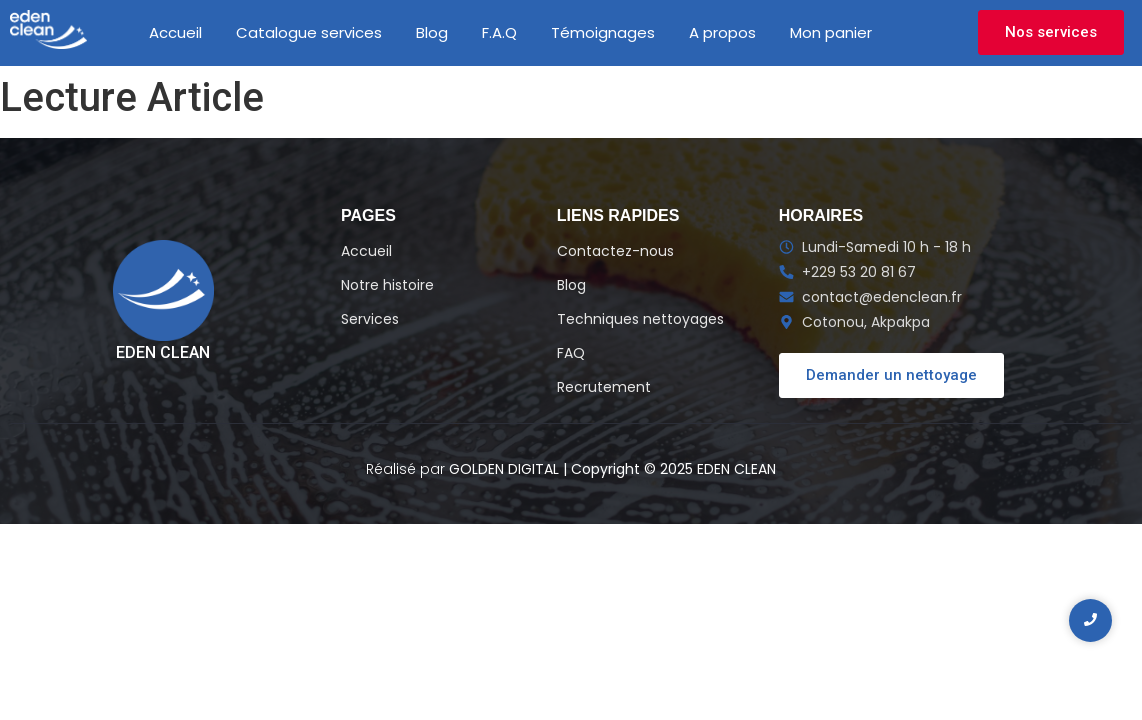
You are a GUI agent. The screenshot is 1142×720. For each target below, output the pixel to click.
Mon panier (831, 32)
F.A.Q (499, 32)
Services (370, 319)
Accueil (175, 32)
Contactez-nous (615, 251)
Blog (432, 32)
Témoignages (603, 32)
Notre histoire (387, 285)
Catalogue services (309, 32)
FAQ (571, 353)
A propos (722, 32)
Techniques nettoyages (640, 319)
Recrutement (604, 387)
